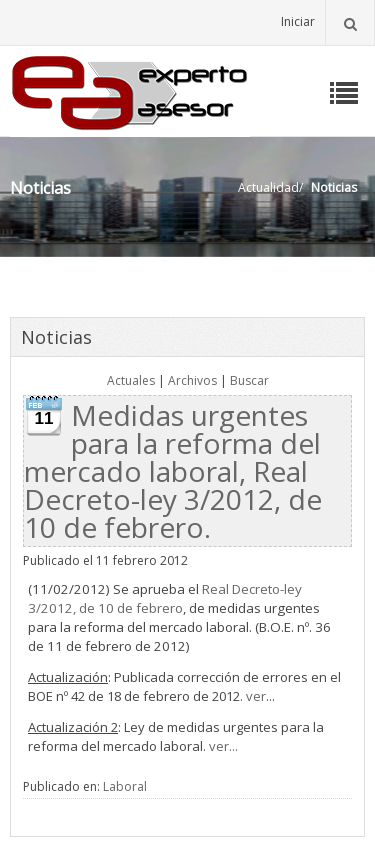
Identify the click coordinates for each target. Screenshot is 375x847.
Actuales (131, 380)
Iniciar (298, 21)
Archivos (192, 380)
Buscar (249, 380)
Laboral (125, 786)
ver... (223, 746)
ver (256, 696)
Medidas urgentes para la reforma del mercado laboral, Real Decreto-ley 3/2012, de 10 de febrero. (173, 471)
